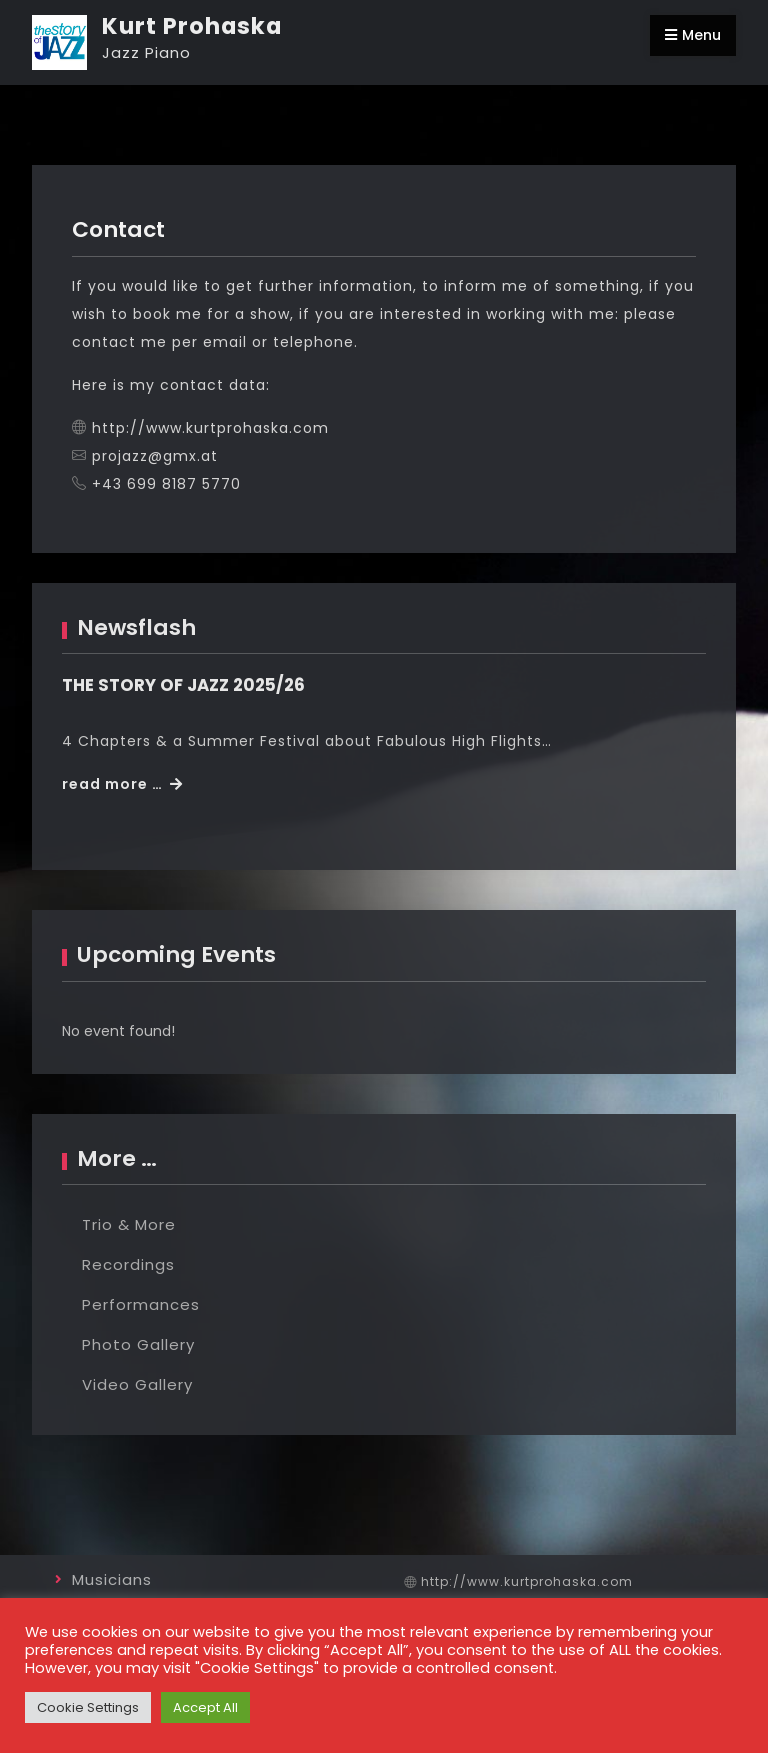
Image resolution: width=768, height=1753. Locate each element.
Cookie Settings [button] (88, 1707)
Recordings (128, 1264)
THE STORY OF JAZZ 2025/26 (183, 685)
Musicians (112, 1579)
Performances (141, 1304)
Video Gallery (137, 1384)
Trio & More (129, 1224)
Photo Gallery (138, 1344)
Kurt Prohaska (192, 26)
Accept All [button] (205, 1707)
